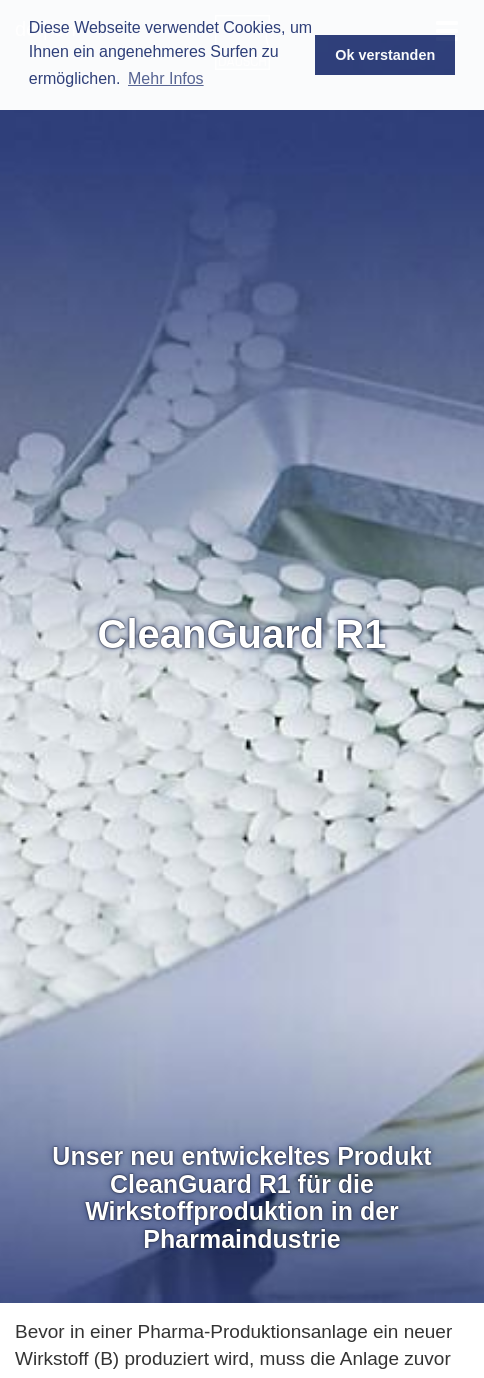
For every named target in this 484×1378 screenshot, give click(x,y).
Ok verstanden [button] (385, 55)
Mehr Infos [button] (166, 78)
